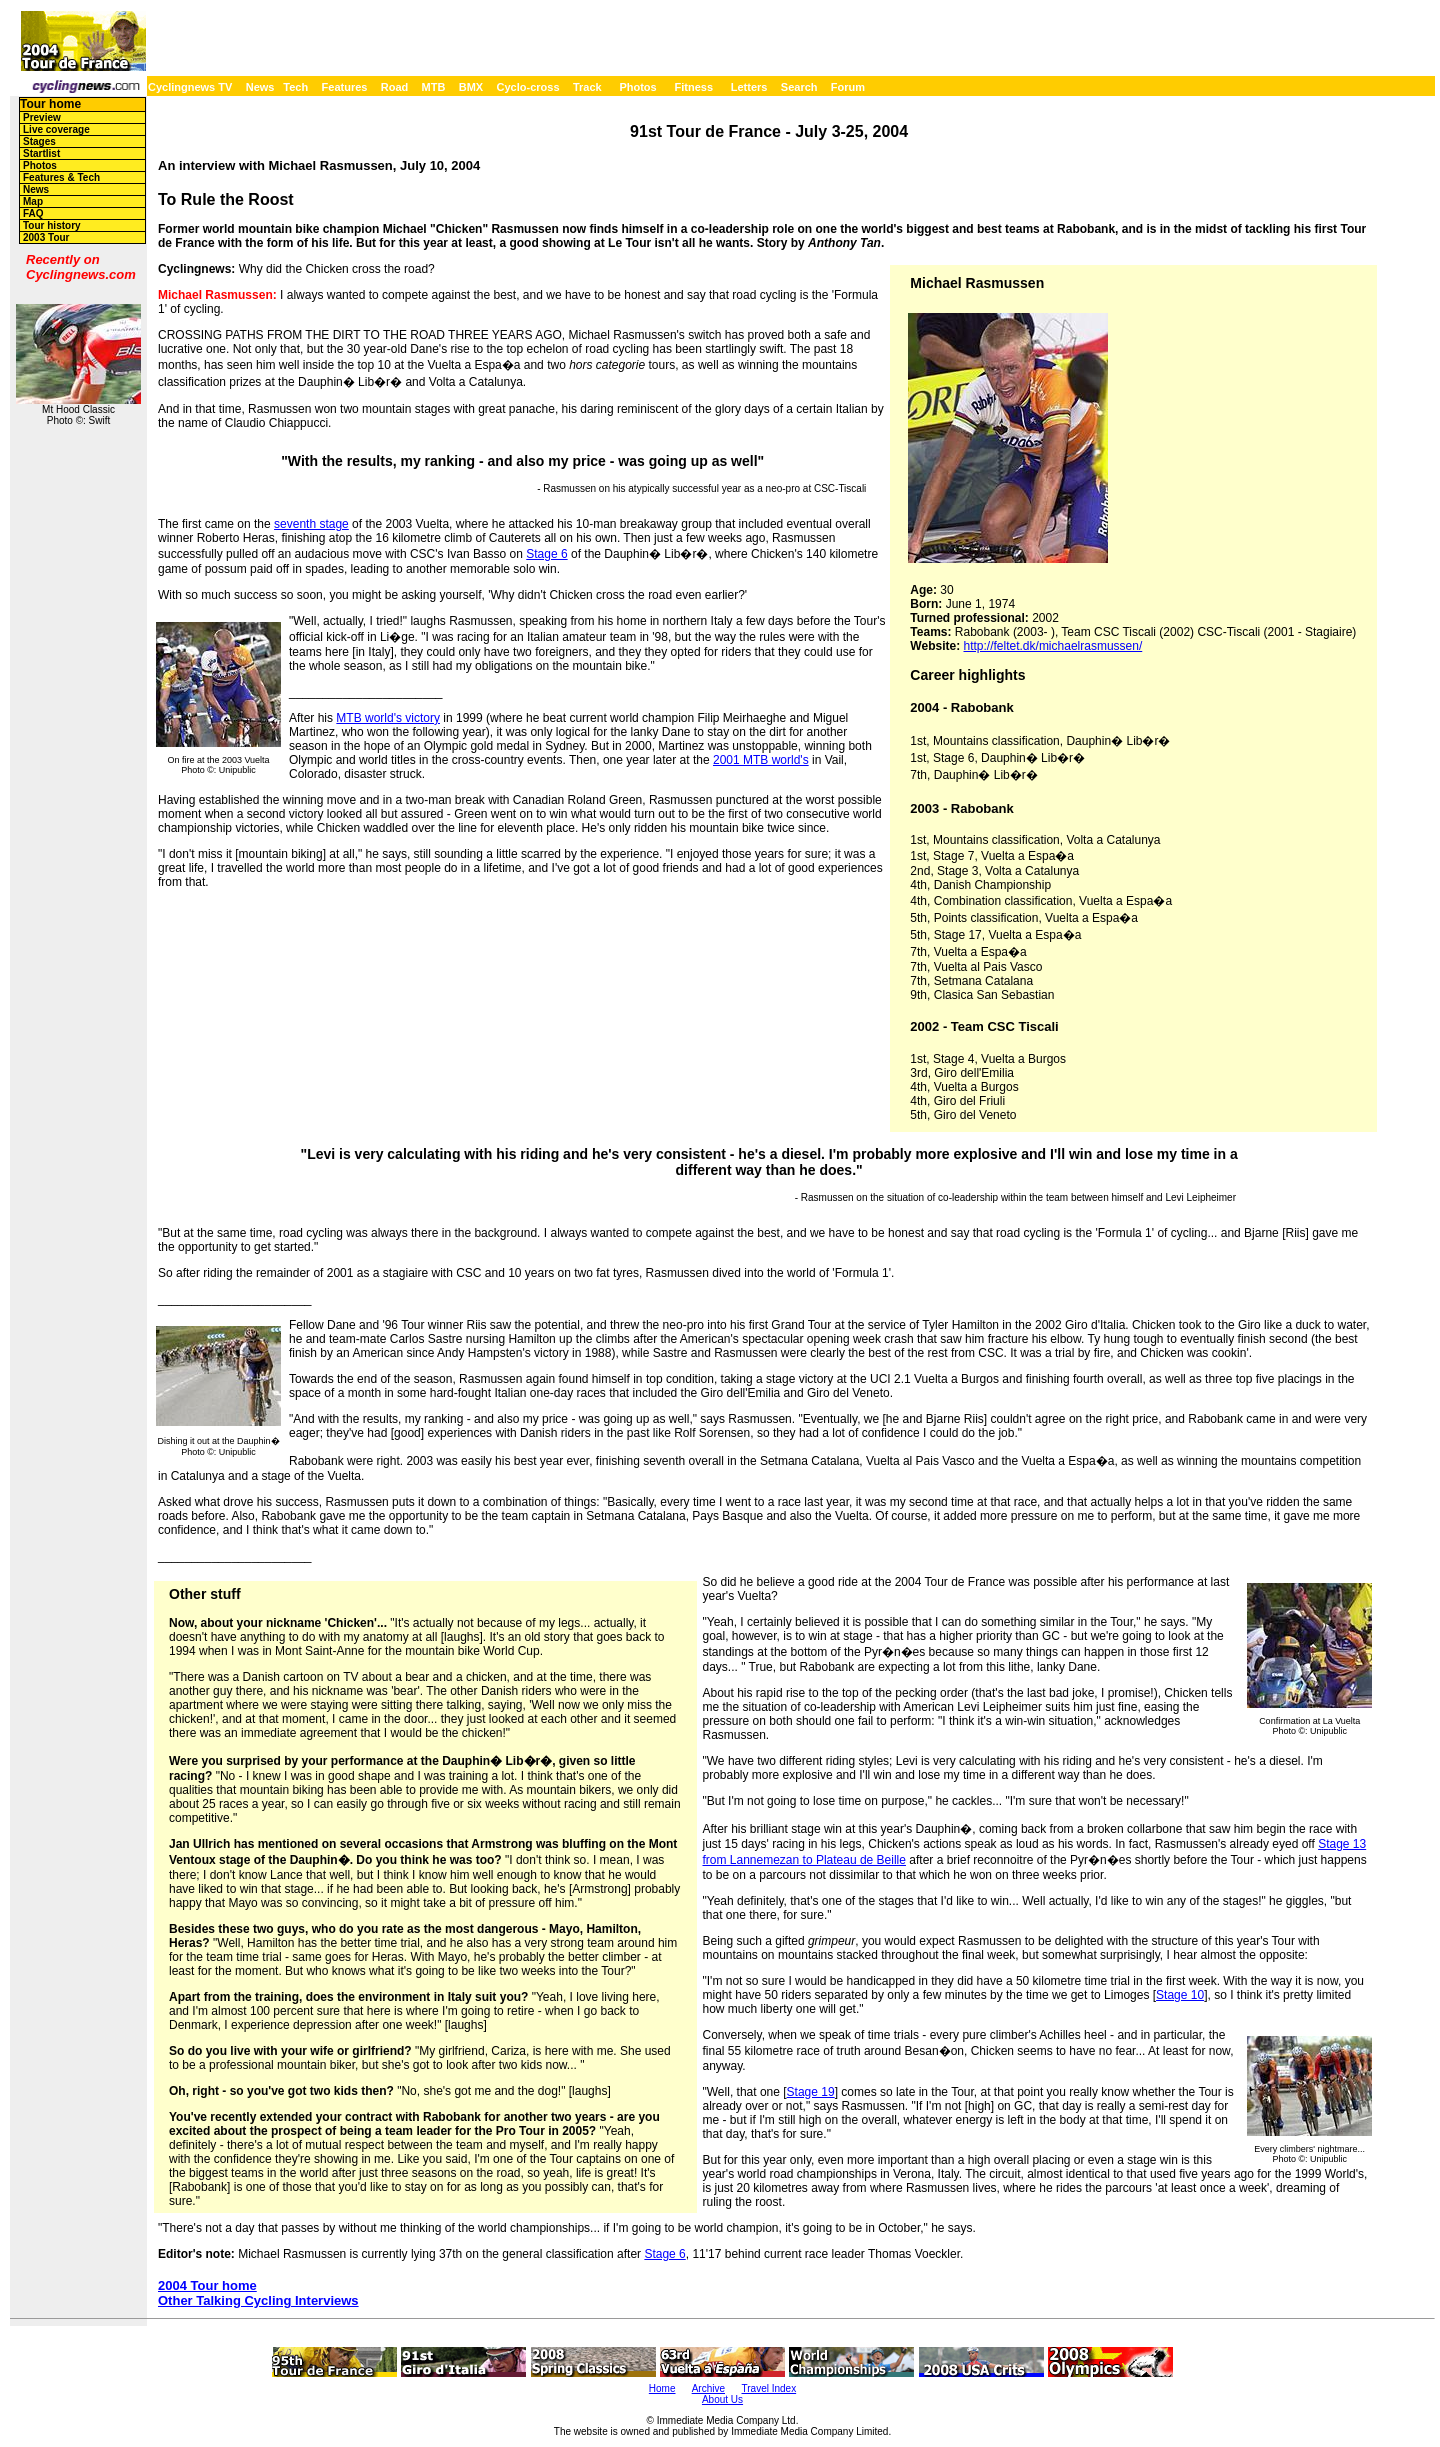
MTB (434, 87)
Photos (637, 87)
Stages (39, 141)
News (260, 87)
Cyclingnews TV (190, 87)
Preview (42, 117)
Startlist (41, 153)
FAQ (33, 213)
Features (345, 87)
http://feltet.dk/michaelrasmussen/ (1053, 646)
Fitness (693, 87)
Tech (295, 87)
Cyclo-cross (528, 87)
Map (33, 201)
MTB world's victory (388, 718)
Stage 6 (546, 554)
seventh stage (311, 524)
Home (662, 2388)
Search (799, 87)
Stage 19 (811, 2092)
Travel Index (769, 2388)
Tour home (50, 104)
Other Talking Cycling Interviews (258, 2300)
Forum (848, 87)
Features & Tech (61, 177)
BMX (471, 87)
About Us (722, 2399)
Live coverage (56, 129)
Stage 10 (1180, 1995)
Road (395, 87)
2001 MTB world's (761, 760)
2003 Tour (46, 237)
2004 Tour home (207, 2285)
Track (587, 87)
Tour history (52, 225)
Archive (708, 2388)
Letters (749, 87)
